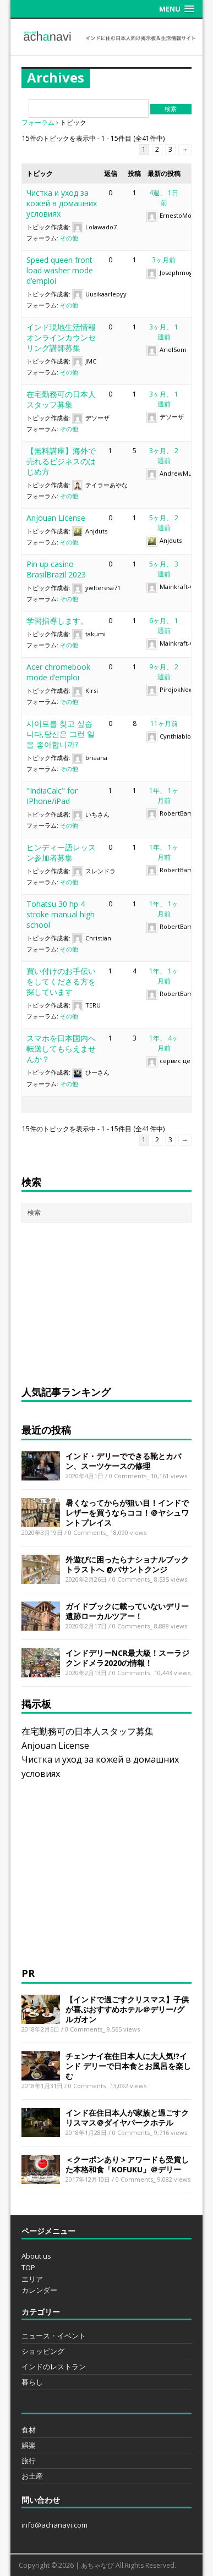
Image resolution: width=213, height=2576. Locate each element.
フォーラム (37, 122)
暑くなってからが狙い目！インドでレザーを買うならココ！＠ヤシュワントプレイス (127, 1513)
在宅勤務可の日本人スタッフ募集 (61, 399)
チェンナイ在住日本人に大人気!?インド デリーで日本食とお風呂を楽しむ (128, 2066)
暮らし (32, 2382)
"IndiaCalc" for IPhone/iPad (52, 795)
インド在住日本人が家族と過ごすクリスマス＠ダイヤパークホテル (127, 2117)
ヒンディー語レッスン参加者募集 (61, 852)
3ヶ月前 (164, 260)
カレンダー (39, 2290)
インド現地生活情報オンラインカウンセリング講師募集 (61, 337)
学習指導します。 (57, 620)
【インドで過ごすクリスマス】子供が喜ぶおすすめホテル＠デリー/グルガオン (127, 2009)
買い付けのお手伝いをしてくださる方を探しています (61, 981)
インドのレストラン (53, 2366)
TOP (28, 2267)
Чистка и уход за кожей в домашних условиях (61, 203)
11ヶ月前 (164, 723)
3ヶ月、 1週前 (163, 332)
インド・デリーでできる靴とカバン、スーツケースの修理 (123, 1461)
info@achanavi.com (54, 2525)
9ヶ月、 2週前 (163, 671)
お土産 (32, 2476)
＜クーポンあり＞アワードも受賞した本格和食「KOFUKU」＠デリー (127, 2164)
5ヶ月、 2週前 (163, 522)
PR (28, 1973)
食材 (28, 2430)
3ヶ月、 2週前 (163, 455)
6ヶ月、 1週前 (163, 625)
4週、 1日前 (163, 197)
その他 (69, 238)
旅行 (28, 2460)
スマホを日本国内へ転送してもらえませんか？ (61, 1048)
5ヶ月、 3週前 (163, 569)
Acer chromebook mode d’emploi (58, 672)
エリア (32, 2279)
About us (36, 2256)
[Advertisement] (104, 1302)
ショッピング (42, 2351)
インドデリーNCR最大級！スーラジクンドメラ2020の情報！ (127, 1658)
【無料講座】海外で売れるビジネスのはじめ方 (61, 461)
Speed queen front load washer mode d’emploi (59, 270)
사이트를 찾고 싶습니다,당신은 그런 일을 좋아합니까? (60, 734)
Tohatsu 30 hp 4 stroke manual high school (60, 914)
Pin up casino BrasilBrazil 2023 (56, 569)
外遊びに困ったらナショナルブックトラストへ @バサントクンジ (127, 1564)
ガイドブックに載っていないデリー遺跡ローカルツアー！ (127, 1611)
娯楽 (28, 2445)
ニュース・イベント (53, 2336)
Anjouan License (55, 518)
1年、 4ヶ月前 (163, 1043)
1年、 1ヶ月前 (163, 795)
